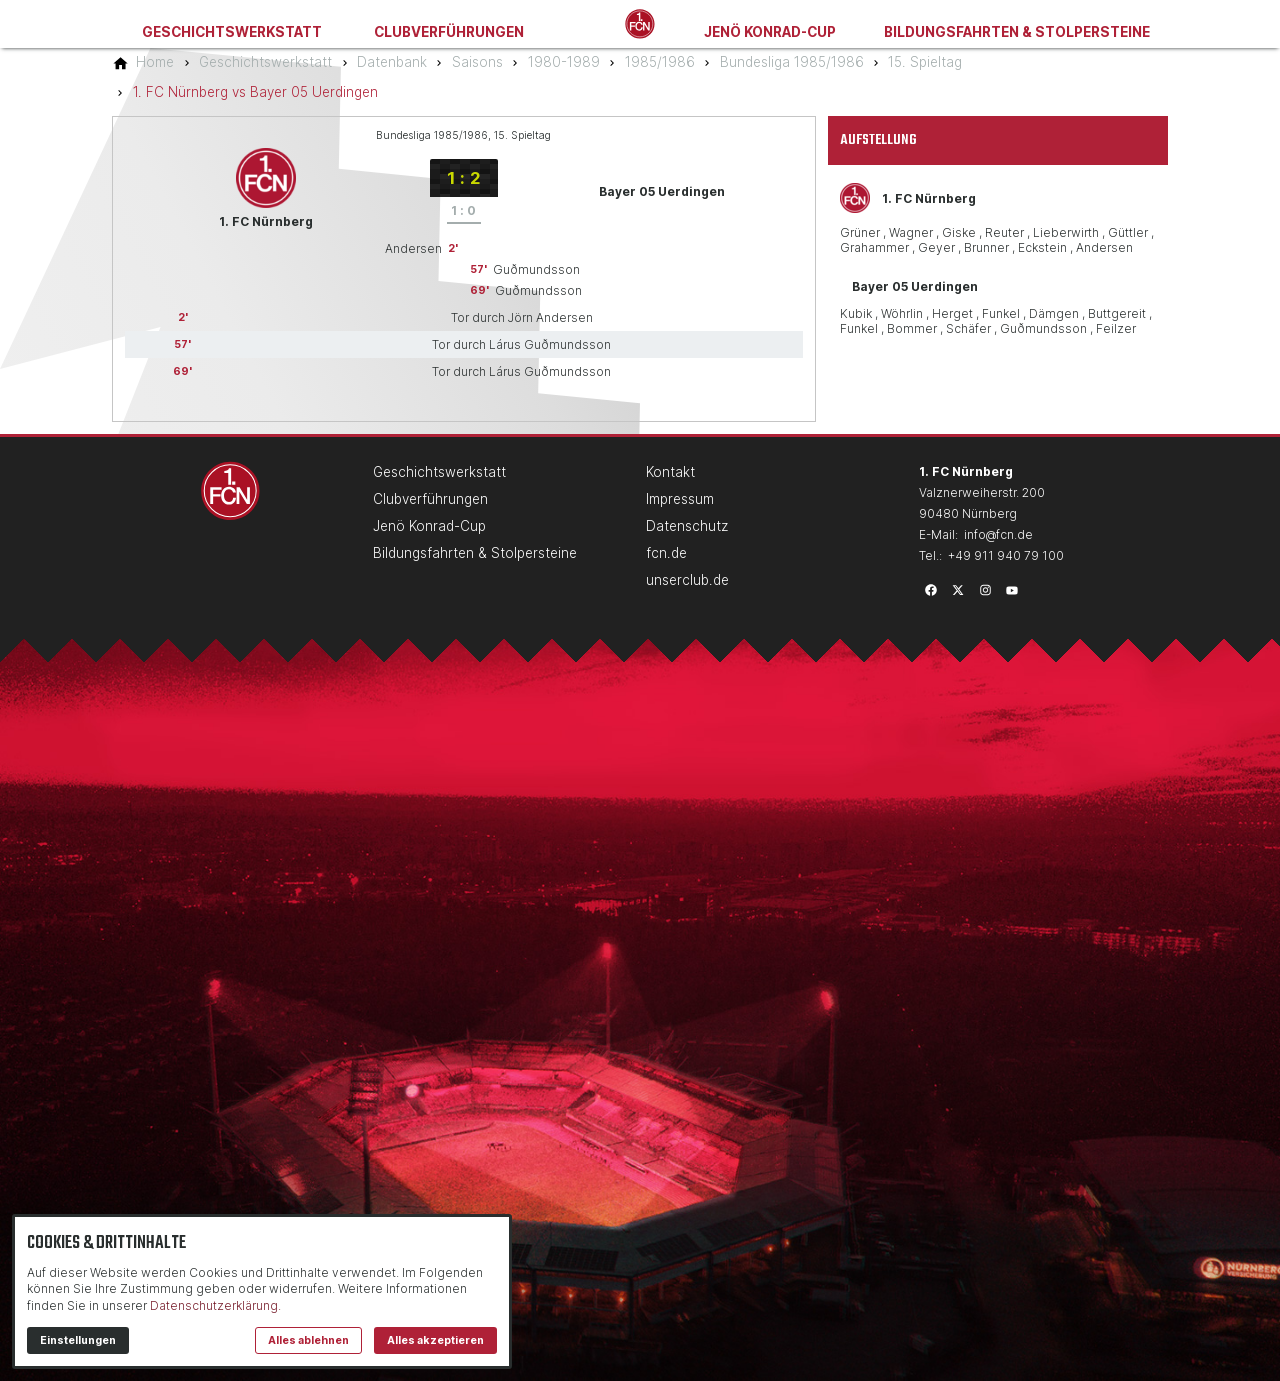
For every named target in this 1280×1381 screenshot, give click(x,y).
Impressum (680, 499)
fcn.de (666, 553)
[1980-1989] (564, 62)
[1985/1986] (660, 62)
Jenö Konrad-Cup (770, 32)
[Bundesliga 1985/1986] (792, 62)
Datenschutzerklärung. (215, 1305)
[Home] (155, 62)
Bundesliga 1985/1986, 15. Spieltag (463, 135)
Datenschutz (687, 526)
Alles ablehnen (308, 1340)
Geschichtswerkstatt (232, 32)
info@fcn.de (998, 534)
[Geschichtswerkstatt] (265, 62)
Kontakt (670, 472)
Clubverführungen (449, 32)
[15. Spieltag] (925, 62)
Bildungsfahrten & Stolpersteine (1017, 32)
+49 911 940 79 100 (1006, 555)
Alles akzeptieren (435, 1340)
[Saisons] (477, 62)
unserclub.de (687, 580)
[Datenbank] (392, 62)
